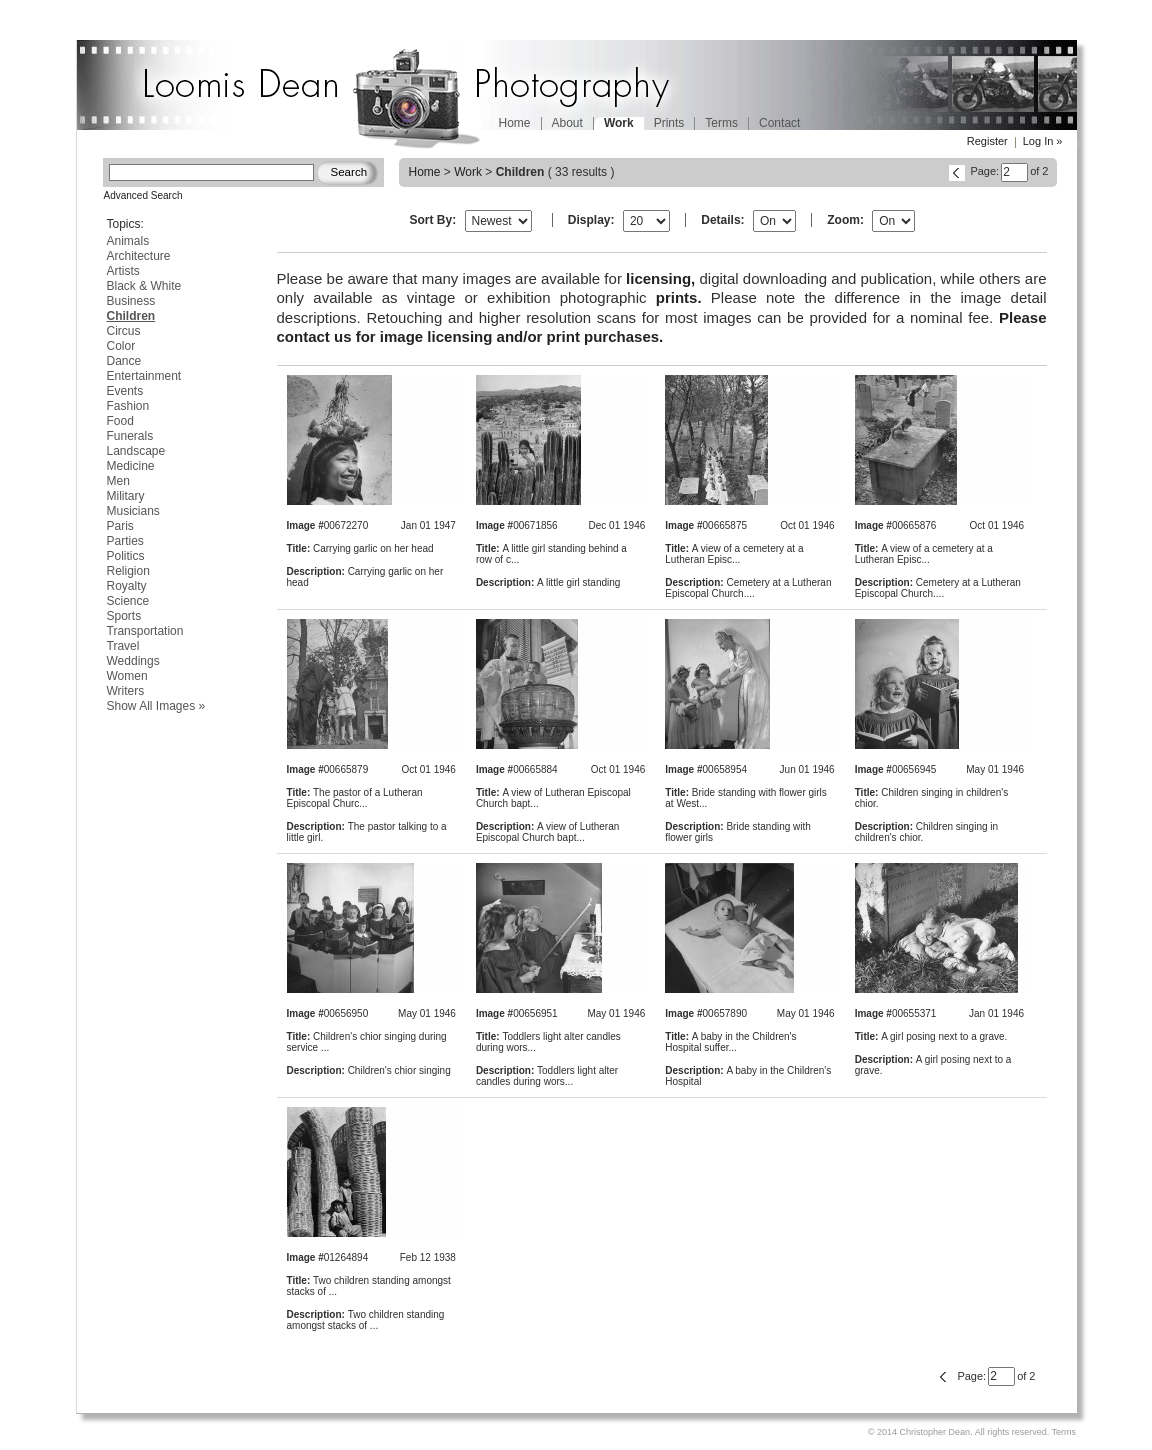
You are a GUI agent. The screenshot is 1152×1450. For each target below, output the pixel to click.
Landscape (136, 451)
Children (131, 316)
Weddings (133, 661)
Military (126, 496)
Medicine (131, 466)
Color (121, 346)
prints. (679, 297)
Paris (120, 526)
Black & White (144, 286)
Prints (669, 123)
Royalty (127, 586)
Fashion (128, 406)
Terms (721, 123)
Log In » (1043, 141)
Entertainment (144, 376)
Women (127, 676)
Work (468, 172)
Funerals (130, 436)
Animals (128, 241)
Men (118, 481)
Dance (124, 361)
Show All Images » (156, 706)
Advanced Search (143, 195)
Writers (126, 691)
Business (131, 301)
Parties (125, 541)
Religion (128, 571)
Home (515, 123)
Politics (126, 556)
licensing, (660, 278)
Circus (124, 331)
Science (128, 601)
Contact (779, 123)
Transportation (145, 631)
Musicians (133, 511)
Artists (123, 271)
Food (120, 421)
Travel (123, 646)
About (567, 123)
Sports (124, 616)
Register (987, 141)
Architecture (139, 256)
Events (125, 391)
